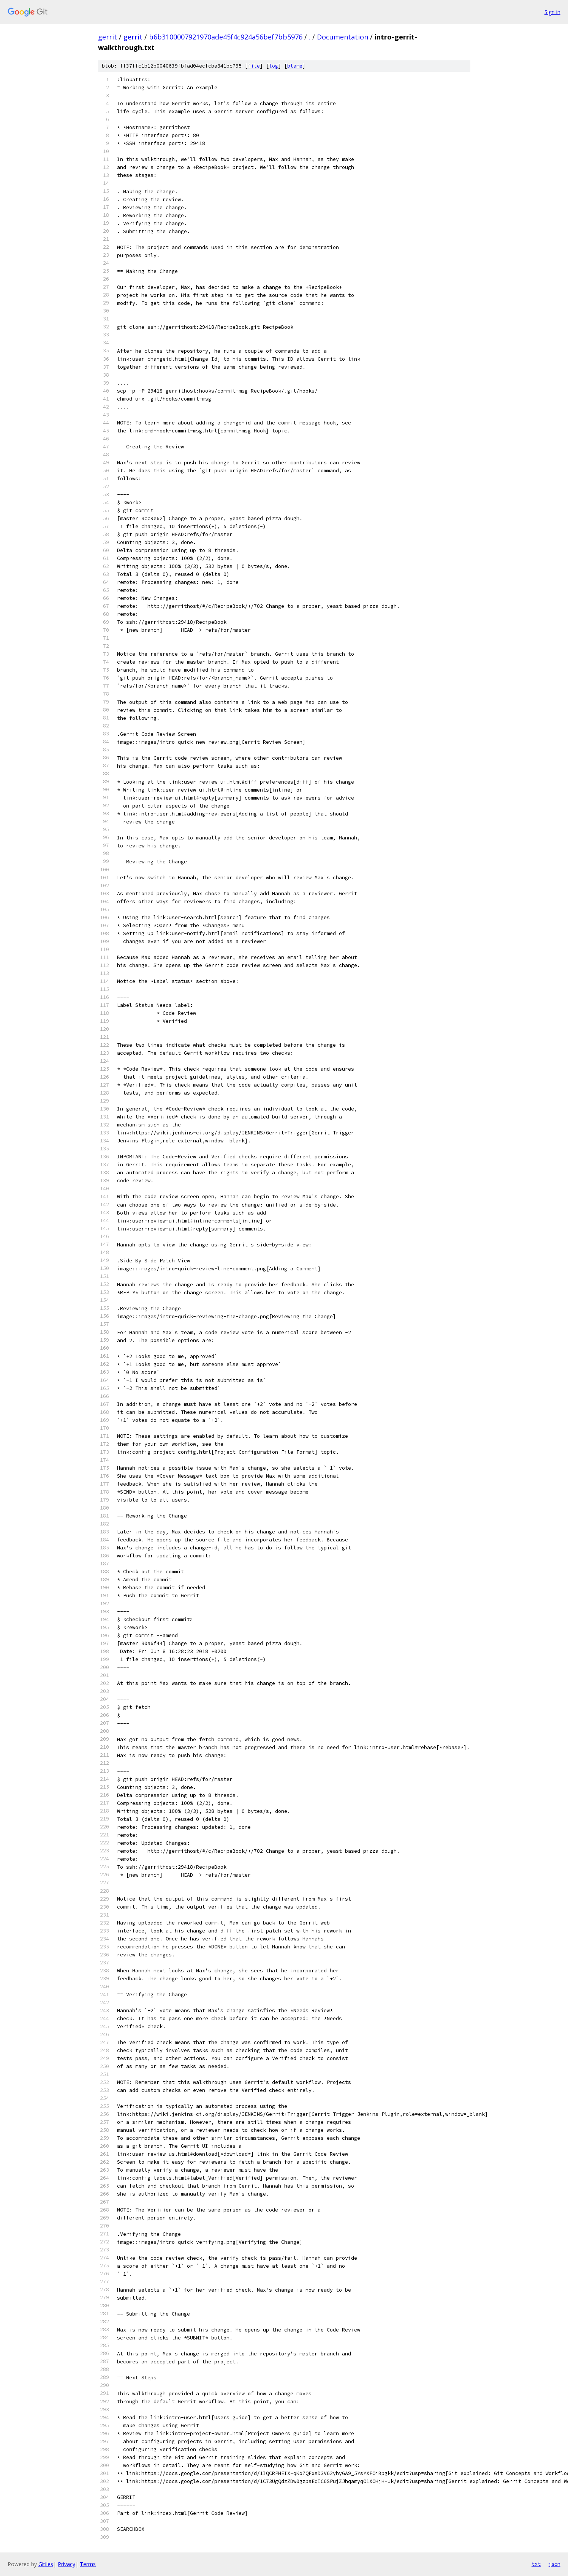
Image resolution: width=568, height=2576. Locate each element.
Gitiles (45, 2564)
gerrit (107, 36)
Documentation (342, 36)
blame (294, 66)
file (254, 66)
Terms (88, 2564)
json (554, 2563)
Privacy (66, 2564)
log (273, 66)
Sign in (552, 12)
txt (536, 2563)
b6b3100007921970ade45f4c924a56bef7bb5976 (225, 36)
